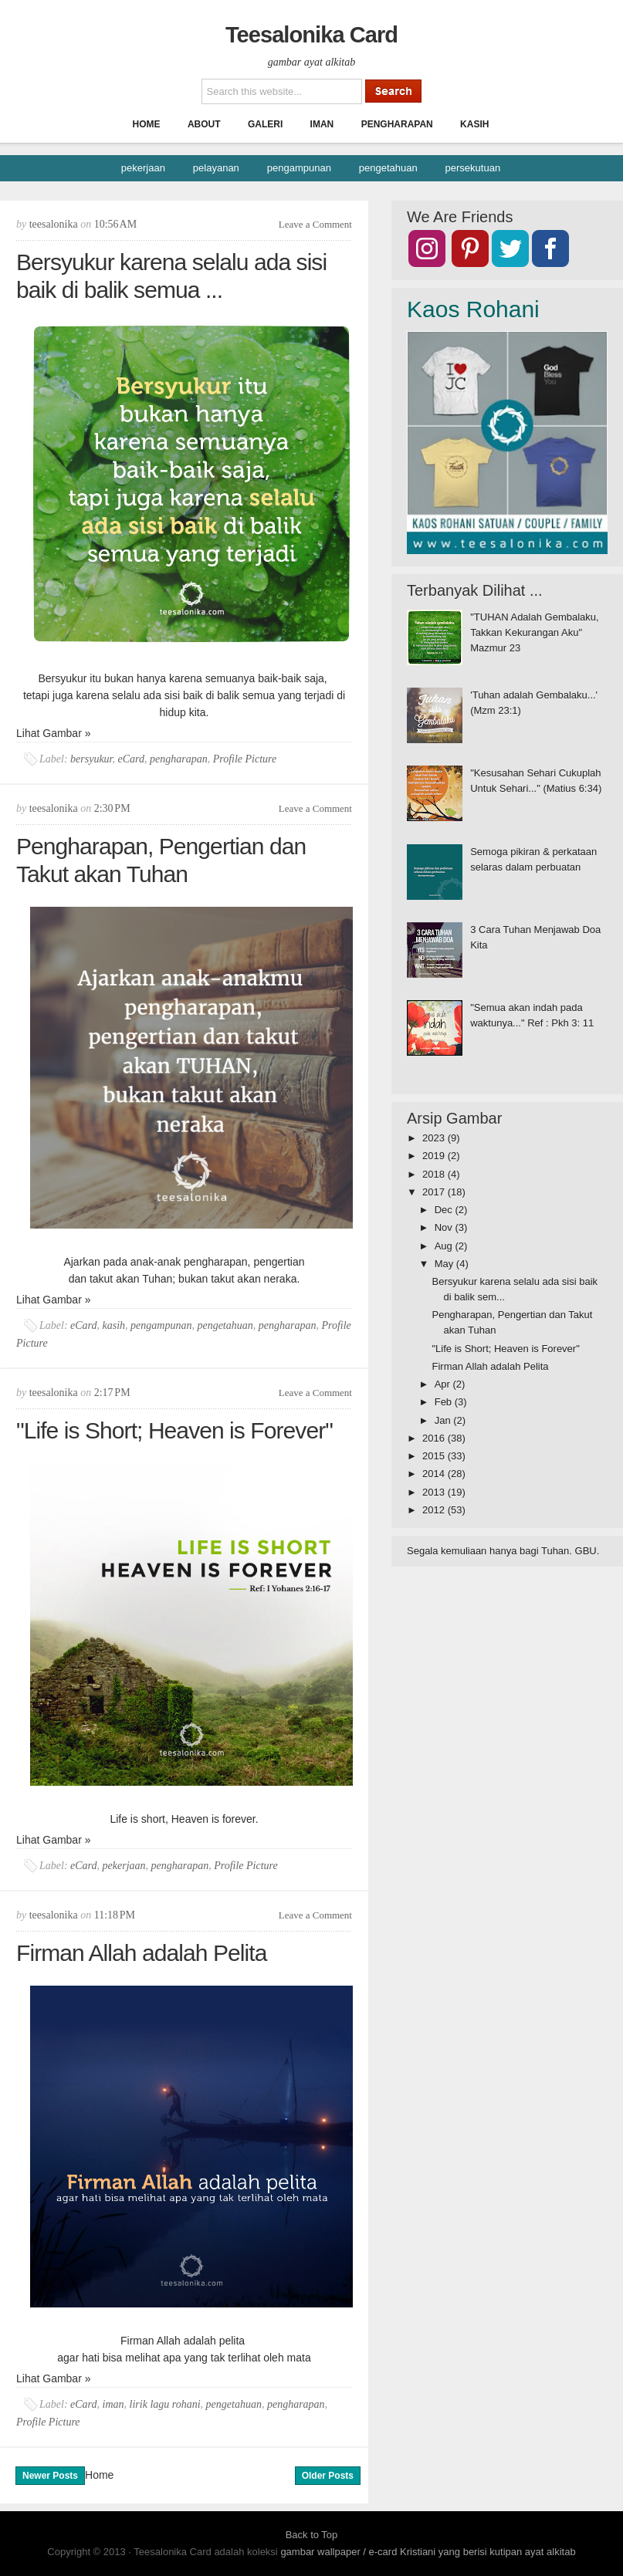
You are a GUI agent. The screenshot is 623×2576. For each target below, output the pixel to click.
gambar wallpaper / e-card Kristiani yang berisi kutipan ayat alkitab (427, 2551)
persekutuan (473, 168)
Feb (445, 1402)
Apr (444, 1384)
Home (147, 124)
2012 (435, 1510)
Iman (322, 124)
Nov (445, 1227)
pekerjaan (143, 168)
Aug (445, 1246)
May (445, 1263)
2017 (435, 1192)
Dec (445, 1209)
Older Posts (328, 2475)
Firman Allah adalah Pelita (141, 1953)
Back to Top (312, 2535)
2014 (435, 1473)
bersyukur (91, 759)
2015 (435, 1456)
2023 (435, 1138)
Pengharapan (397, 124)
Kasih (474, 124)
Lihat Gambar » (53, 733)
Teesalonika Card (311, 34)
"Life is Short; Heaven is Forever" (174, 1430)
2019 (435, 1155)
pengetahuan (388, 168)
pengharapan (179, 759)
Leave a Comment (315, 224)
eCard (131, 759)
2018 (435, 1174)
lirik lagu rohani (165, 2404)
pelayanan (216, 168)
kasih (114, 1325)
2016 (435, 1438)
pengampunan (299, 168)
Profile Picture (245, 759)
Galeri (265, 124)
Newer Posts (50, 2475)
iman (113, 2404)
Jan (444, 1420)
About (204, 124)
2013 (435, 1492)
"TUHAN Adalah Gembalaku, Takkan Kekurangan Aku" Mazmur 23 (534, 632)
